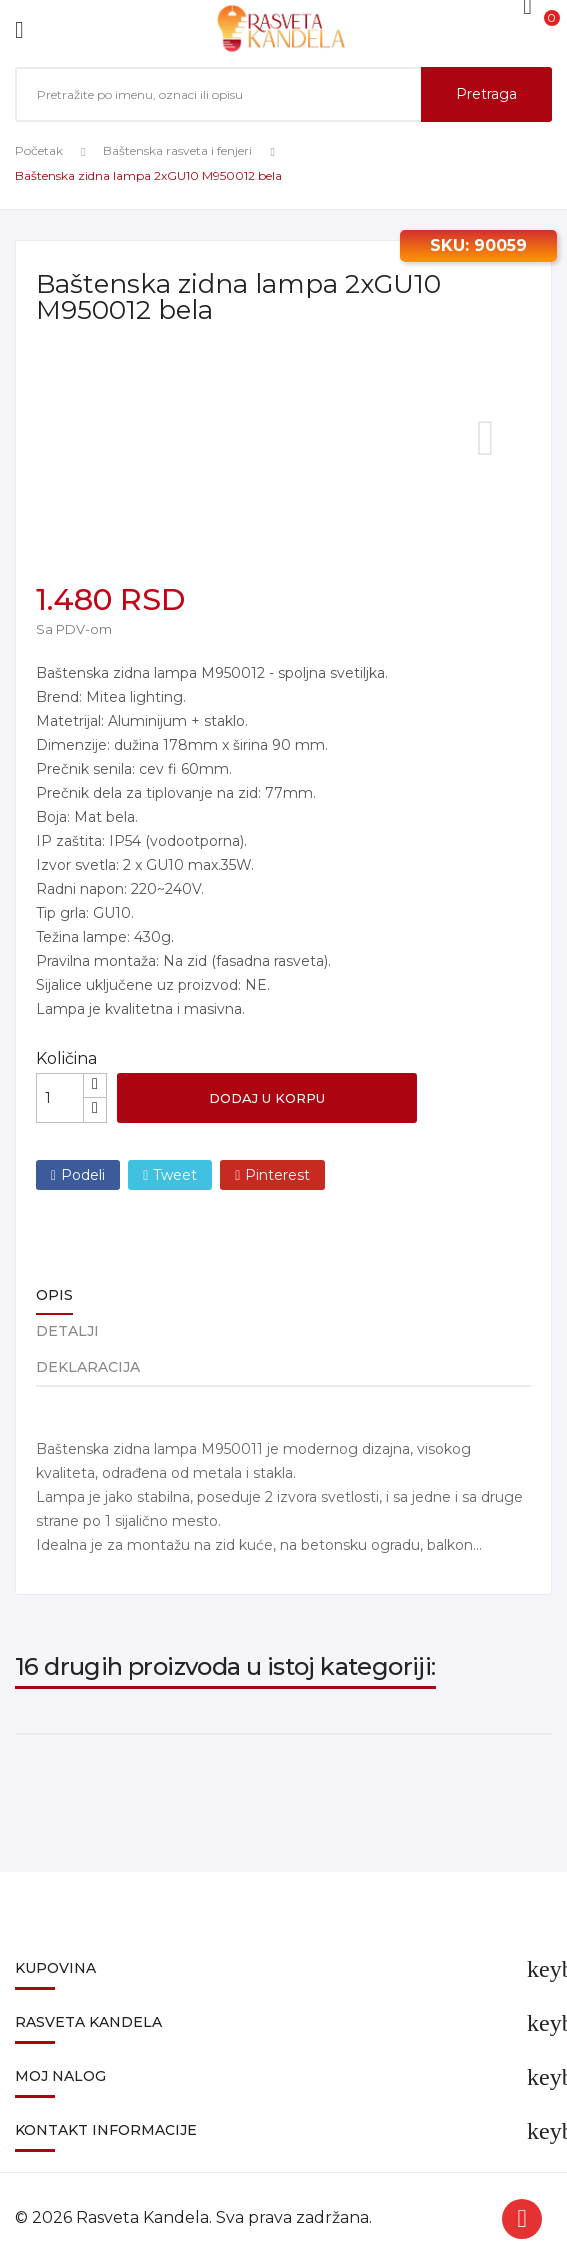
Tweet (175, 1175)
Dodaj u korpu (267, 1098)
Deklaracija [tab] (88, 1367)
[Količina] (60, 1098)
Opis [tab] (54, 1295)
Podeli (83, 1175)
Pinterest (277, 1175)
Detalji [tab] (67, 1331)
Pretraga (486, 94)
